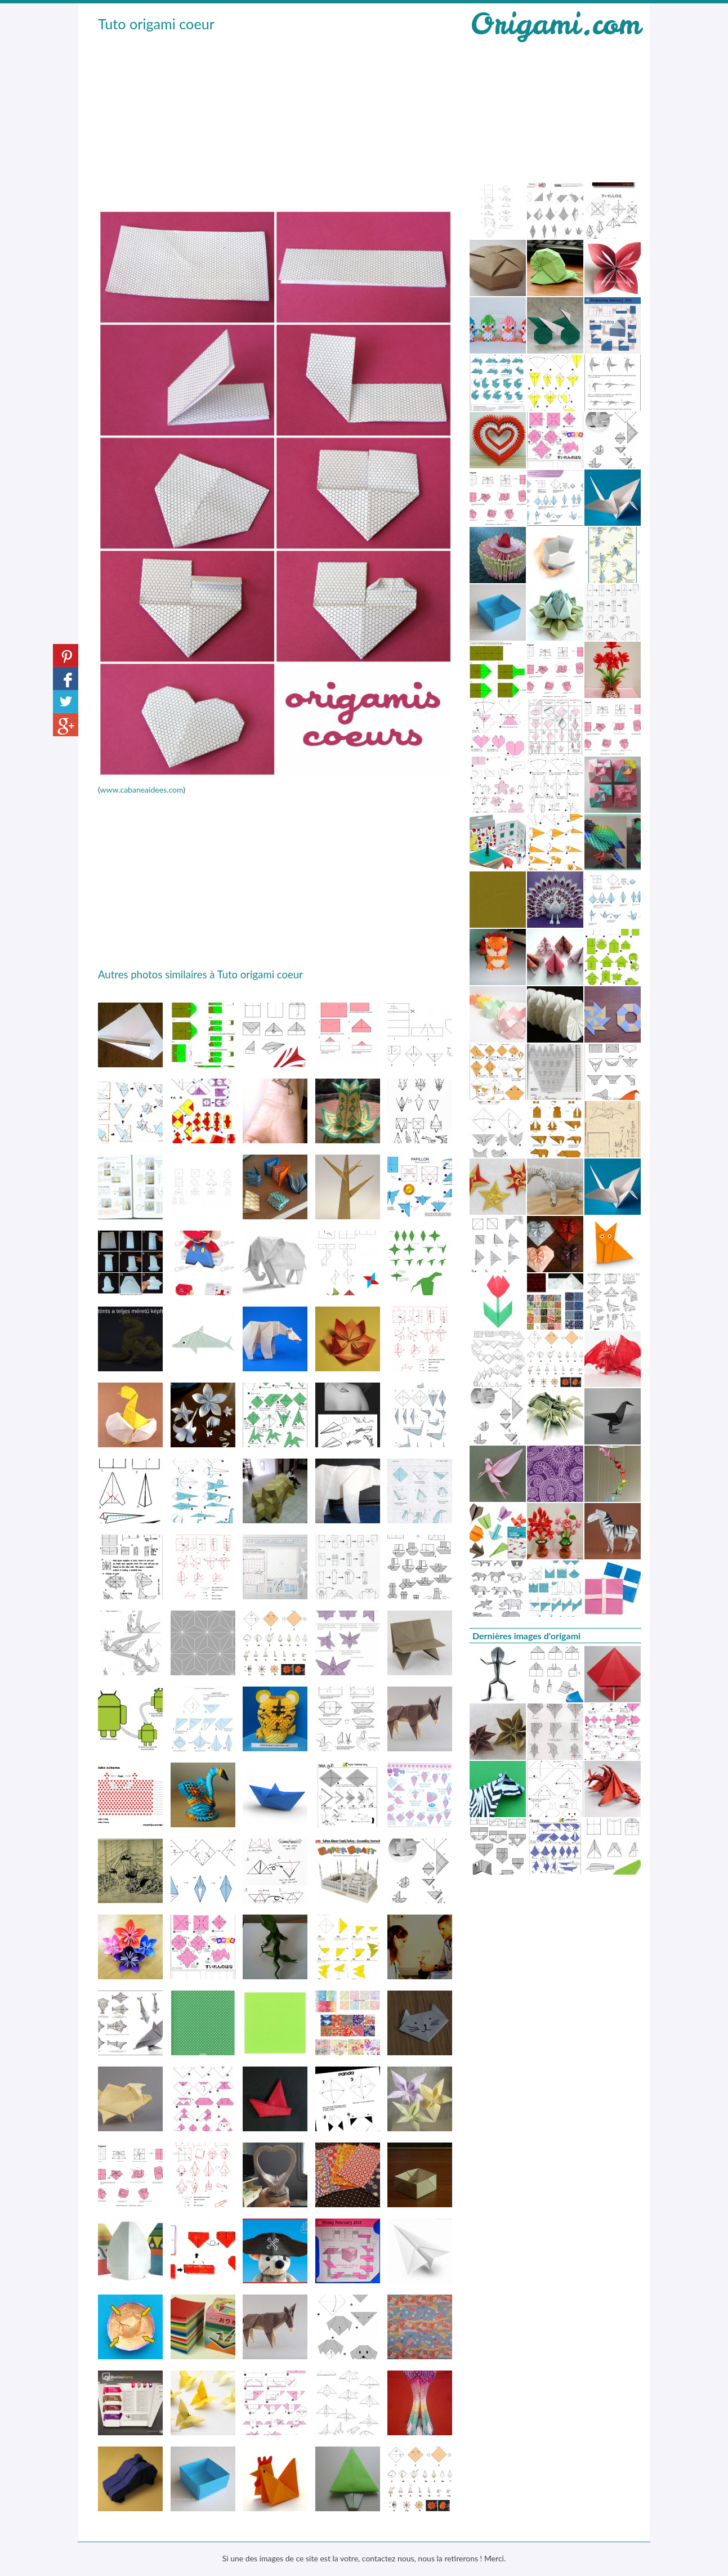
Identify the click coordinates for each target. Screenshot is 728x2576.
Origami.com (555, 24)
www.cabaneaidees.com (141, 789)
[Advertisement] (275, 119)
